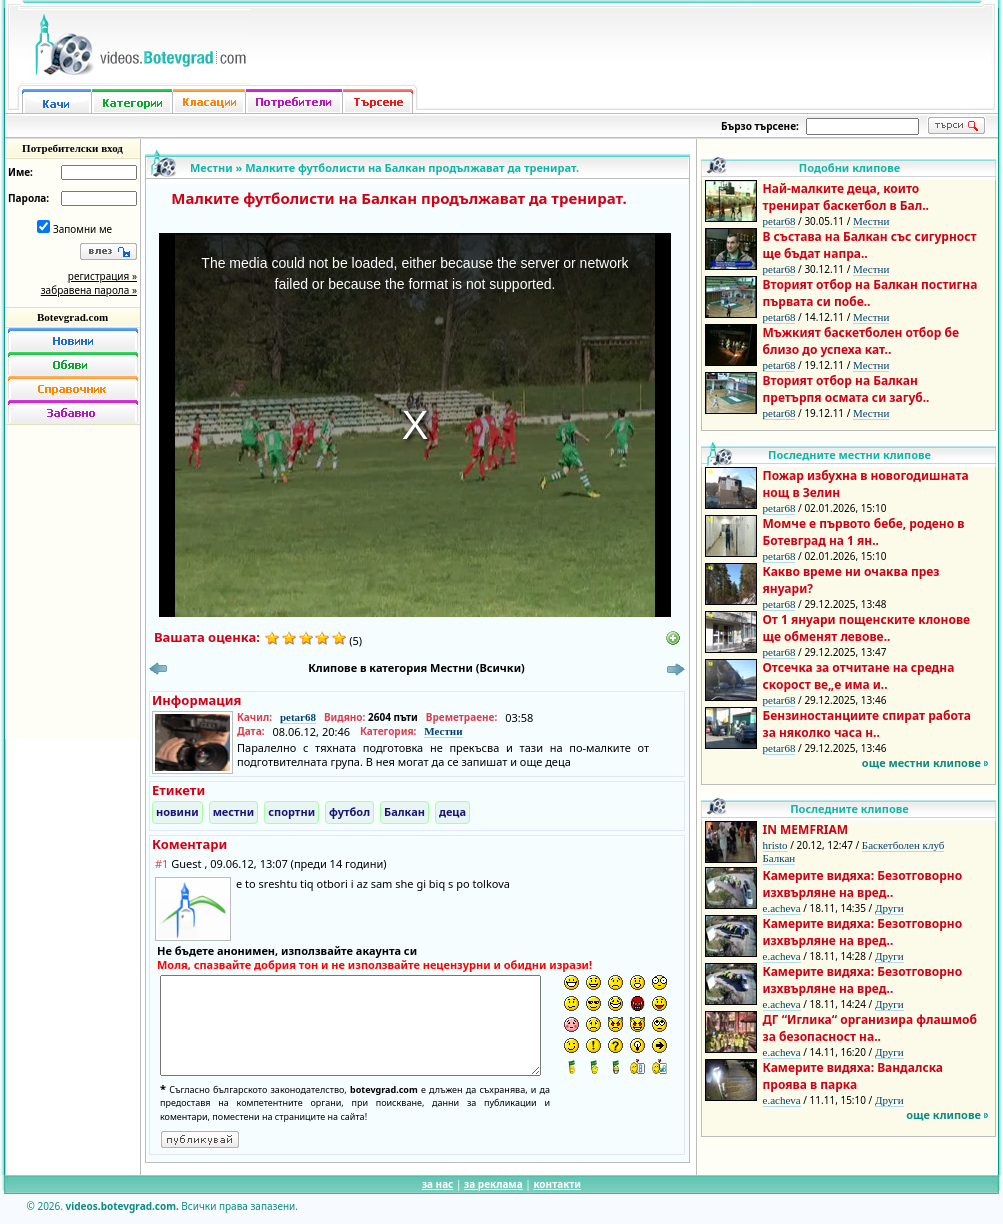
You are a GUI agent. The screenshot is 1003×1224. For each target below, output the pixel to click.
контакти (557, 1184)
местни (234, 811)
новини (177, 811)
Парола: (28, 198)
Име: (20, 172)
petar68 (298, 717)
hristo (775, 845)
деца (452, 811)
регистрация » (102, 276)
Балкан (404, 811)
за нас (437, 1184)
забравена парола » (89, 290)
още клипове (943, 1114)
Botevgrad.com (72, 317)
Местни (211, 167)
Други (889, 908)
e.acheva (782, 908)
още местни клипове (921, 762)
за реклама (493, 1184)
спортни (291, 811)
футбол (349, 811)
